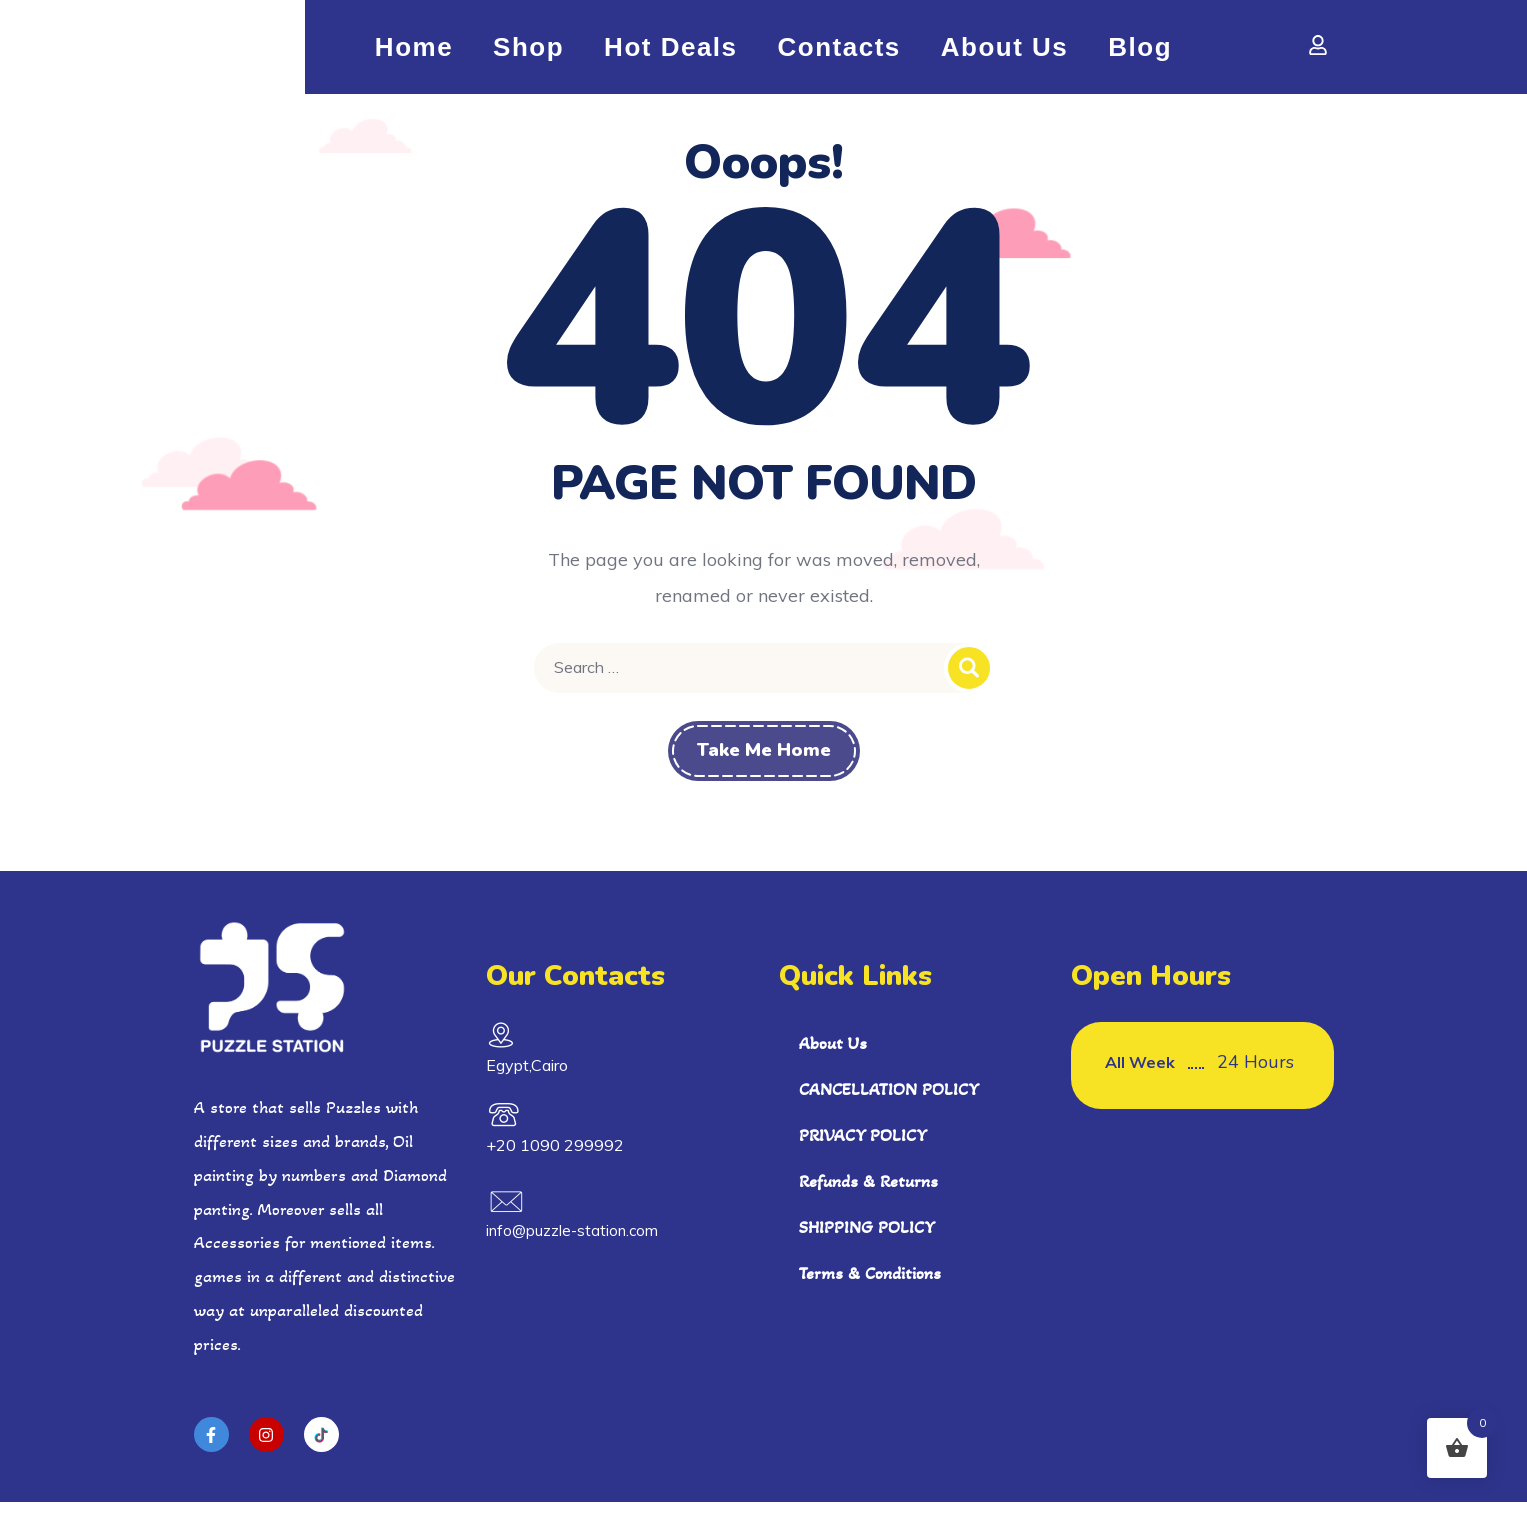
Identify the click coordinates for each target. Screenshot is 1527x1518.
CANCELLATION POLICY (889, 1104)
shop (528, 55)
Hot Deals (670, 55)
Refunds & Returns (868, 1196)
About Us (1005, 55)
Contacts (839, 55)
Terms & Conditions (870, 1288)
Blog (1140, 55)
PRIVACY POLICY (863, 1150)
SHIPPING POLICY (867, 1242)
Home (414, 55)
